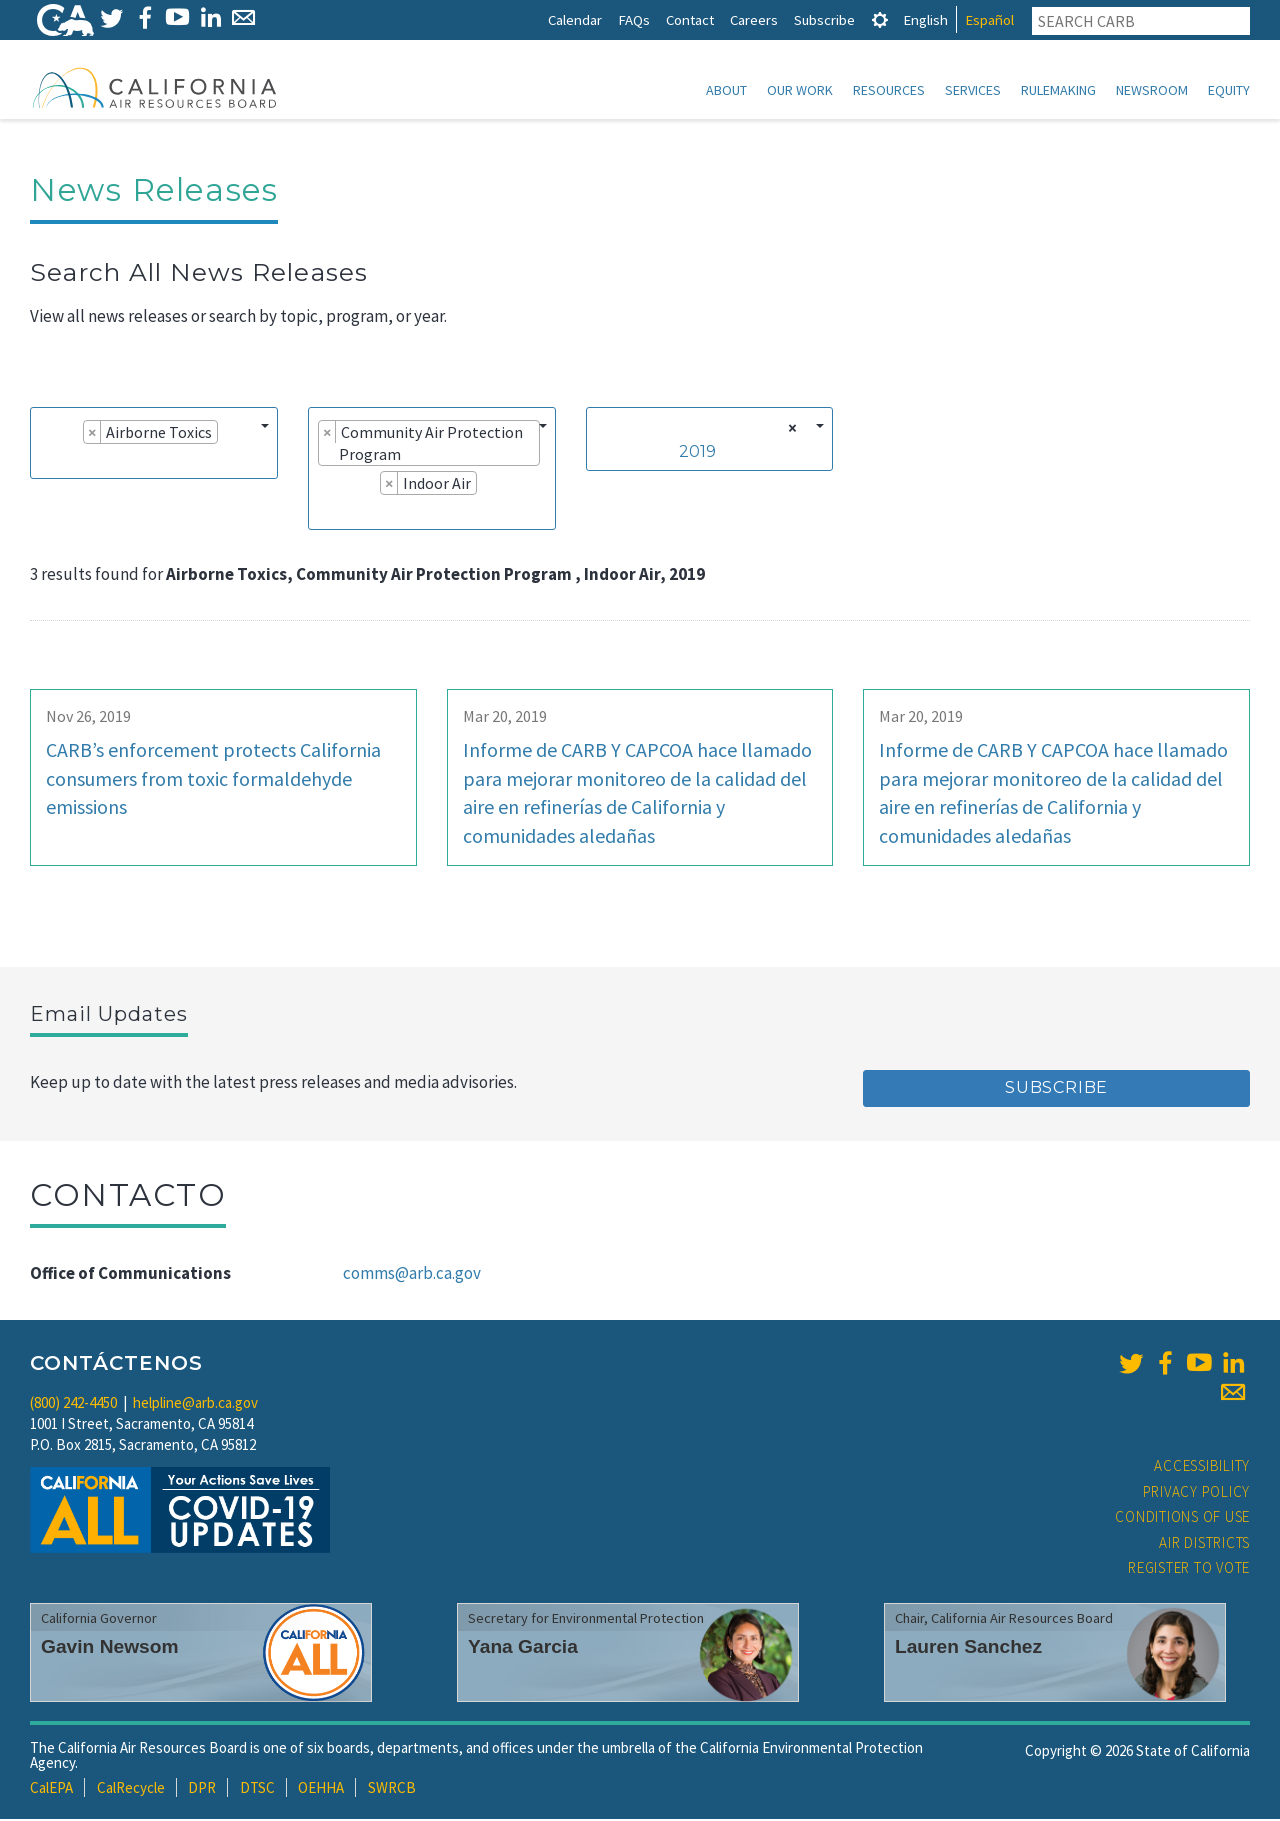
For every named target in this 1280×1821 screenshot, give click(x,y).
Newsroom (1152, 90)
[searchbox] (46, 462)
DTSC (257, 1789)
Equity (1229, 90)
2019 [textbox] (697, 453)
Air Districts (1204, 1544)
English (925, 19)
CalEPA (51, 1789)
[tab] (880, 19)
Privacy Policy (1197, 1493)
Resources (889, 90)
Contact (690, 19)
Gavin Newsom (110, 1648)
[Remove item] (92, 434)
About (726, 90)
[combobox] (154, 445)
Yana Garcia (523, 1648)
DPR (202, 1789)
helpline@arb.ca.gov (195, 1404)
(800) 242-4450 (73, 1404)
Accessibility (1202, 1467)
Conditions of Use (1182, 1518)
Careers (754, 19)
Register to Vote (1189, 1569)
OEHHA (321, 1789)
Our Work (800, 90)
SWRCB (392, 1789)
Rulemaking (1058, 90)
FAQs (634, 19)
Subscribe (824, 19)
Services (973, 90)
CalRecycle (131, 1789)
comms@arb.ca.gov (412, 1275)
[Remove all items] (789, 430)
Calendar (575, 19)
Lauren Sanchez (968, 1648)
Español (989, 19)
